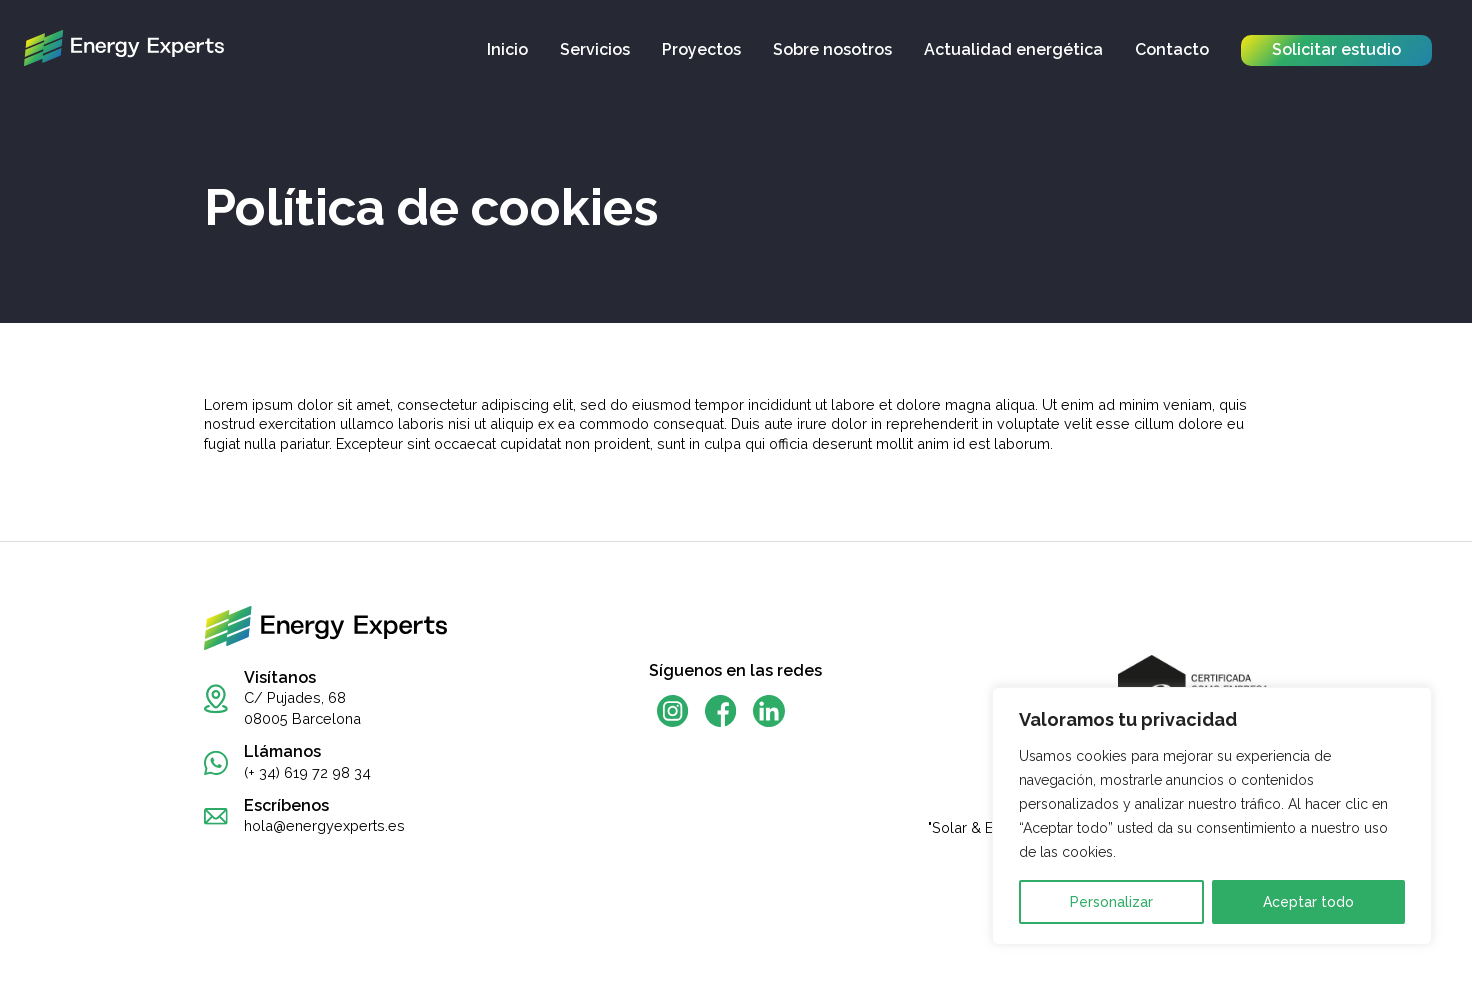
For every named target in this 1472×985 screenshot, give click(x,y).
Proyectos (701, 50)
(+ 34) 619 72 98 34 (307, 772)
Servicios (595, 50)
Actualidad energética (1013, 50)
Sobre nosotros (832, 50)
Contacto (1172, 50)
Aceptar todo (1308, 902)
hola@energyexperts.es (324, 825)
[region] (1212, 816)
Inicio (507, 50)
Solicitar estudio (1336, 49)
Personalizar (1111, 902)
